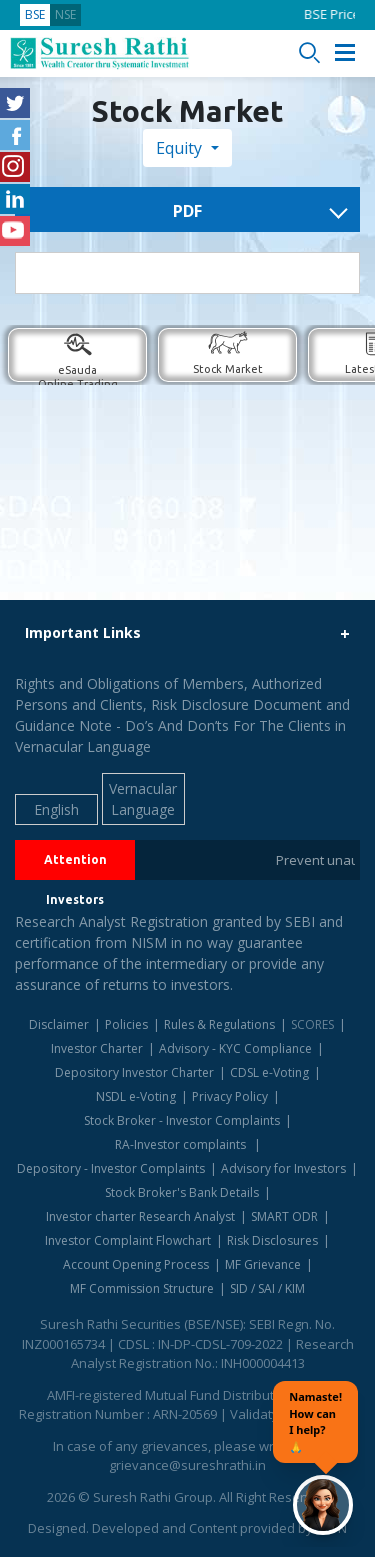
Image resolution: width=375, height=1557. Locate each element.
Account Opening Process (136, 1264)
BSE (35, 14)
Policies (126, 1024)
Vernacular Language (143, 799)
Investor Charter (97, 1048)
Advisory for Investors (283, 1168)
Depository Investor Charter (134, 1072)
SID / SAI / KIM (267, 1288)
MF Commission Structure (142, 1288)
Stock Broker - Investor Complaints (182, 1120)
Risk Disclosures (272, 1240)
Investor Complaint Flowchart (128, 1240)
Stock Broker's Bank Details (182, 1192)
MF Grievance (263, 1264)
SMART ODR (284, 1216)
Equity (181, 148)
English (56, 809)
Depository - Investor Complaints (111, 1168)
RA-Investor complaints (182, 1144)
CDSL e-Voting (269, 1072)
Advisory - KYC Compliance (235, 1048)
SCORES (312, 1024)
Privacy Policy (230, 1096)
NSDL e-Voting (136, 1096)
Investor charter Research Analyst (140, 1216)
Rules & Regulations (219, 1024)
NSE (65, 14)
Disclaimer (59, 1024)
